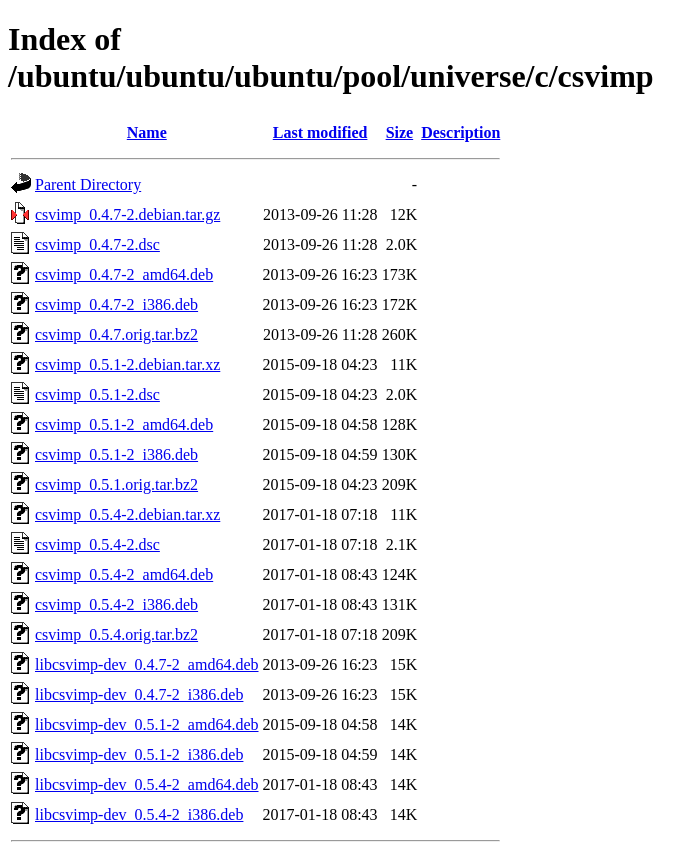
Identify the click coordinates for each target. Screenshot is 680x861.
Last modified (320, 132)
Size (400, 132)
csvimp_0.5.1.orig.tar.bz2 (116, 484)
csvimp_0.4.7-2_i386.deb (116, 304)
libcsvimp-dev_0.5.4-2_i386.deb (139, 814)
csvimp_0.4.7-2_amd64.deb (124, 274)
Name (147, 132)
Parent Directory (88, 184)
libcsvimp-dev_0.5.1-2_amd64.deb (147, 724)
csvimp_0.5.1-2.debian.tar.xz (127, 364)
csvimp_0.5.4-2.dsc (97, 544)
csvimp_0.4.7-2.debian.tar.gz (127, 214)
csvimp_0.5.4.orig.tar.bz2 (116, 634)
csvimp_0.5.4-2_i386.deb (116, 604)
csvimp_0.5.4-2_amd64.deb (124, 574)
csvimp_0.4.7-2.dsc (97, 244)
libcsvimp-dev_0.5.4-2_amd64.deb (147, 784)
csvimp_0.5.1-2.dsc (97, 394)
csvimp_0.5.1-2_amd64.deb (124, 424)
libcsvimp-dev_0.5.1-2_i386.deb (139, 754)
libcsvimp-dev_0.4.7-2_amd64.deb (147, 664)
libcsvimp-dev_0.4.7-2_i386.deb (139, 694)
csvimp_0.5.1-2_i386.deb (116, 454)
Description (460, 132)
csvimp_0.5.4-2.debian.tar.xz (127, 514)
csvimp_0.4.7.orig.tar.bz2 (116, 334)
